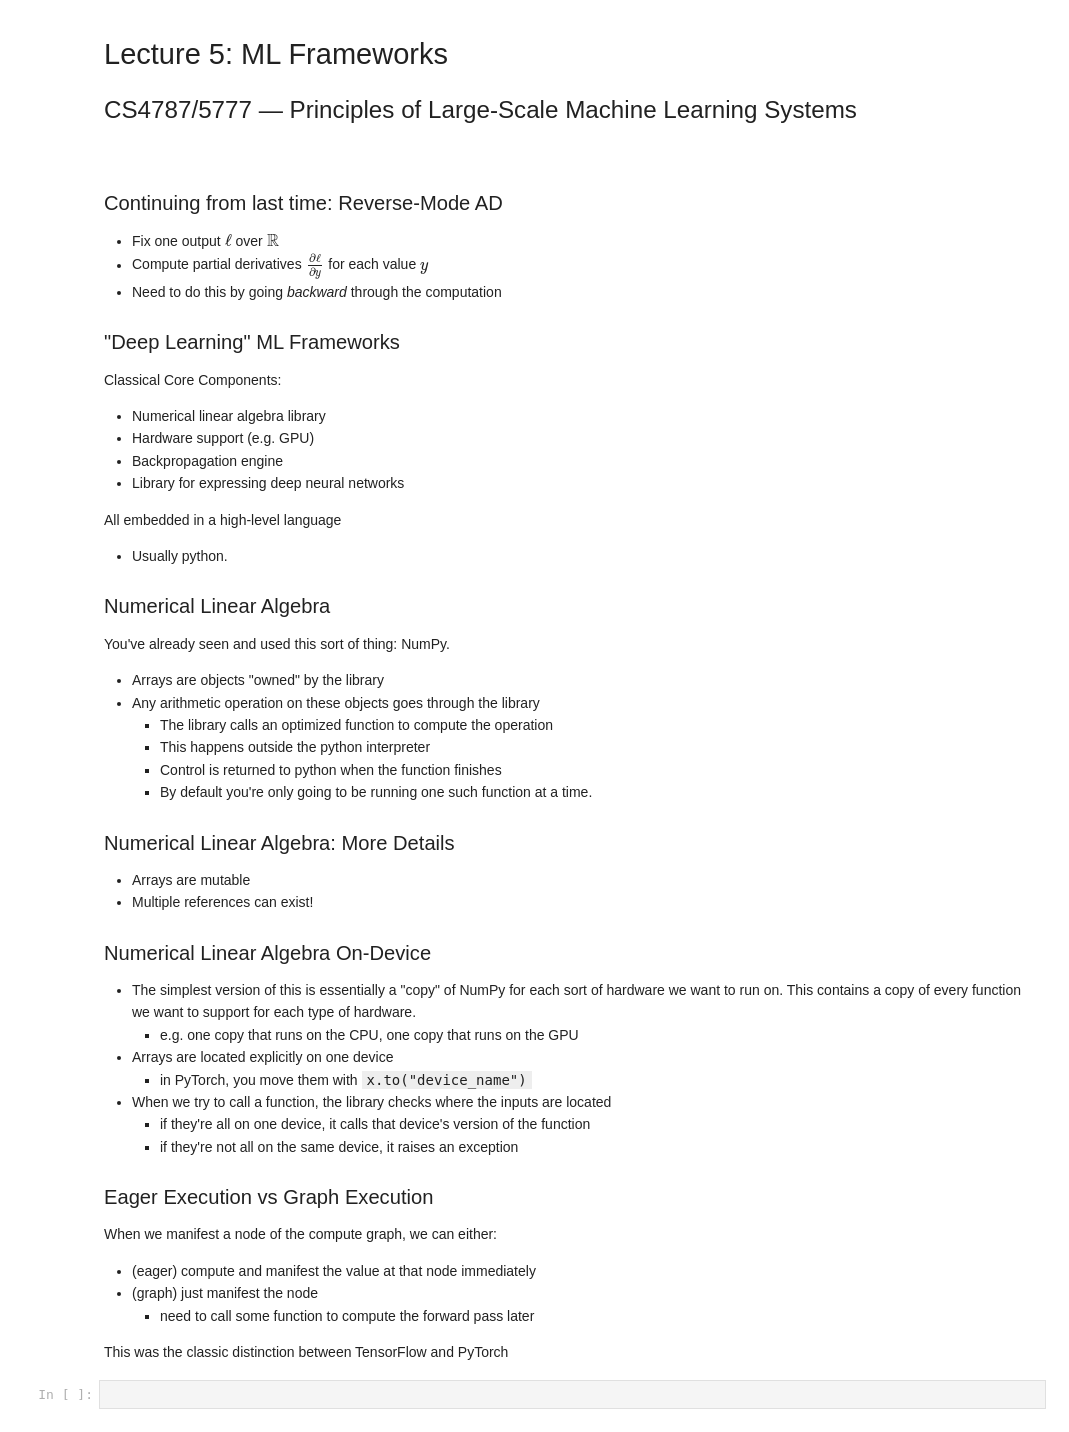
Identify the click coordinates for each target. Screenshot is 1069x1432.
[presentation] (228, 240)
